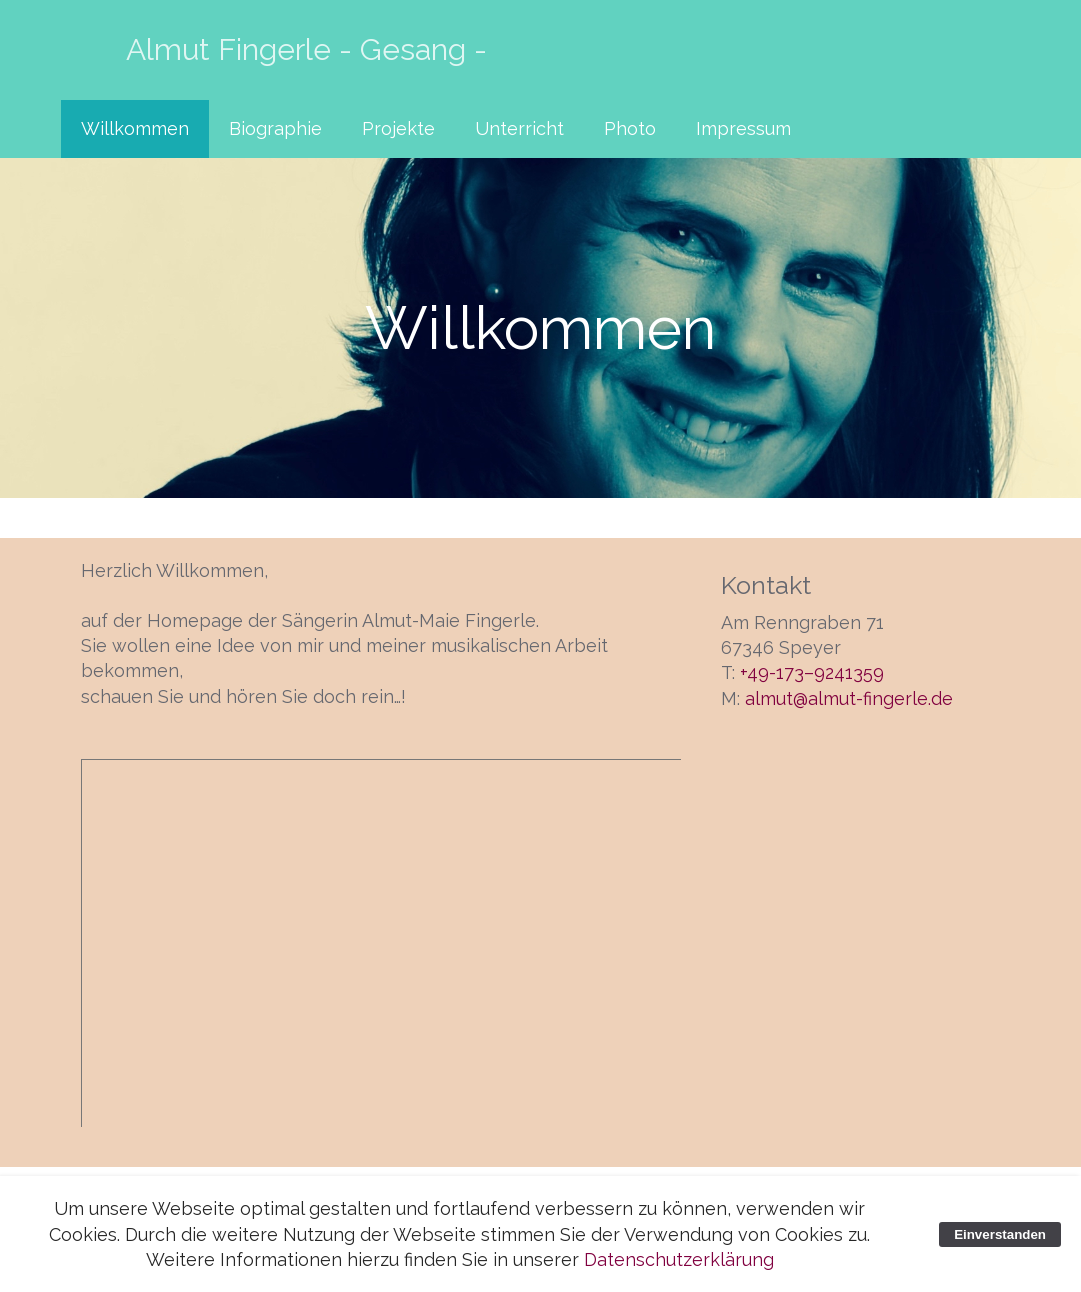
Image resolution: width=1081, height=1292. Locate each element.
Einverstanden (1000, 1234)
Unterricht (519, 128)
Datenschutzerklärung (679, 1259)
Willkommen (135, 128)
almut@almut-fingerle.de (849, 698)
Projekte (398, 128)
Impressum (743, 128)
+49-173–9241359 (812, 672)
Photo (630, 128)
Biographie (275, 128)
